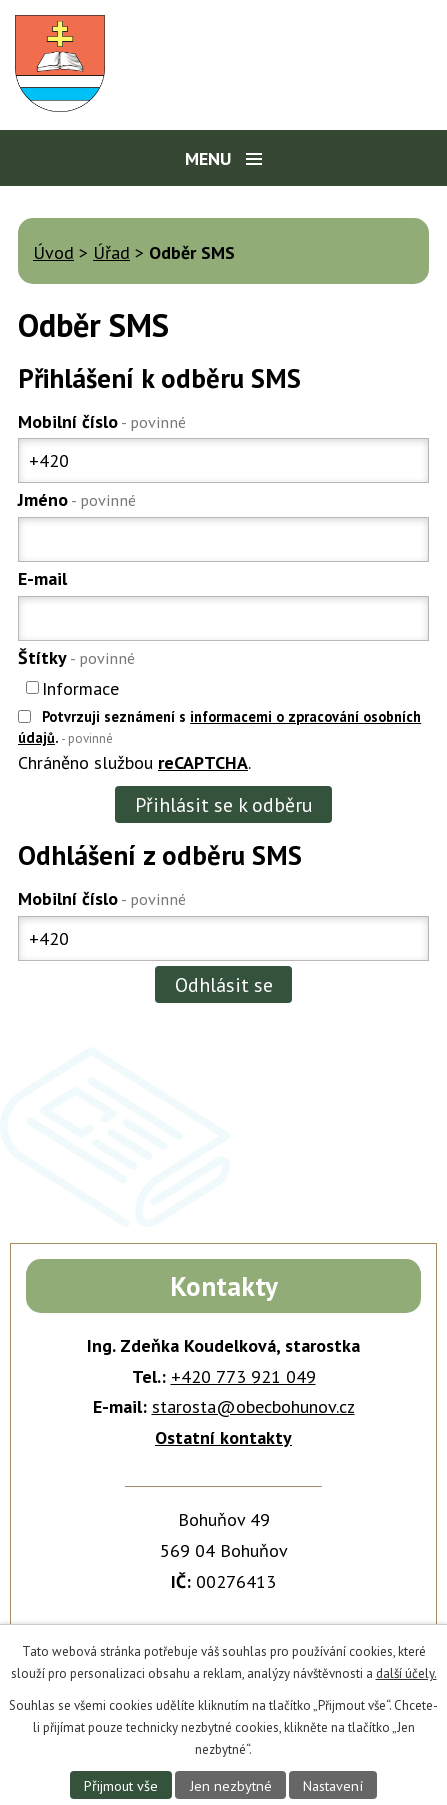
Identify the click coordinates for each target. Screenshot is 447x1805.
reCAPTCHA (203, 762)
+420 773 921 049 (243, 1376)
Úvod (53, 252)
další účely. (406, 1673)
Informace (80, 687)
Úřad (111, 252)
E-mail (42, 578)
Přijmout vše (121, 1785)
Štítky (76, 657)
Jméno (77, 499)
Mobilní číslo (102, 421)
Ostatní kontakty (223, 1437)
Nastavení (333, 1785)
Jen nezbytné (231, 1785)
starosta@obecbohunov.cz (253, 1406)
